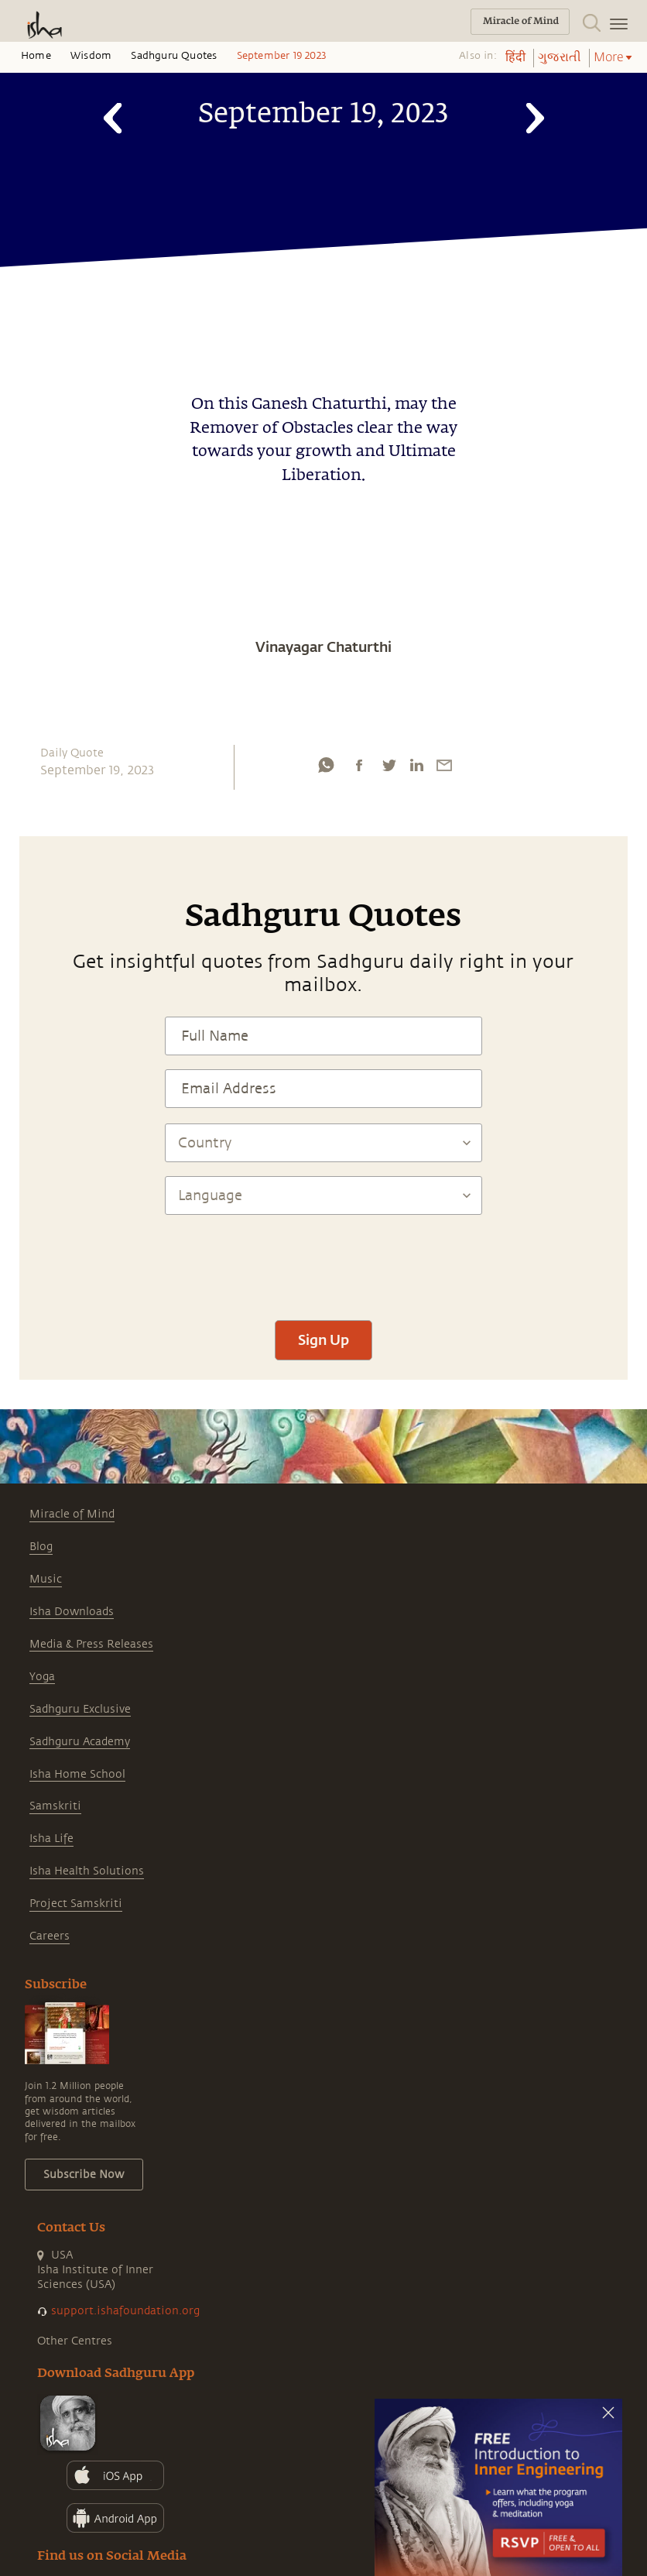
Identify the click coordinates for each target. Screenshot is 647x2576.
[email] (444, 765)
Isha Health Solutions (86, 1871)
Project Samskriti (75, 1903)
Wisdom (90, 55)
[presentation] (323, 1260)
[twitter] (388, 765)
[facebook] (359, 765)
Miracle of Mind (72, 1514)
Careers (49, 1936)
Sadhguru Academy (79, 1742)
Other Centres (74, 2341)
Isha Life (51, 1838)
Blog (41, 1546)
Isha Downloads (71, 1611)
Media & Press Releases (91, 1644)
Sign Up (323, 1339)
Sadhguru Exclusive (80, 1709)
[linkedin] (416, 765)
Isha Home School (77, 1774)
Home (36, 55)
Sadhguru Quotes (174, 55)
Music (45, 1579)
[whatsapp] (325, 765)
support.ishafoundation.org (125, 2311)
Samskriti (55, 1806)
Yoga (42, 1676)
